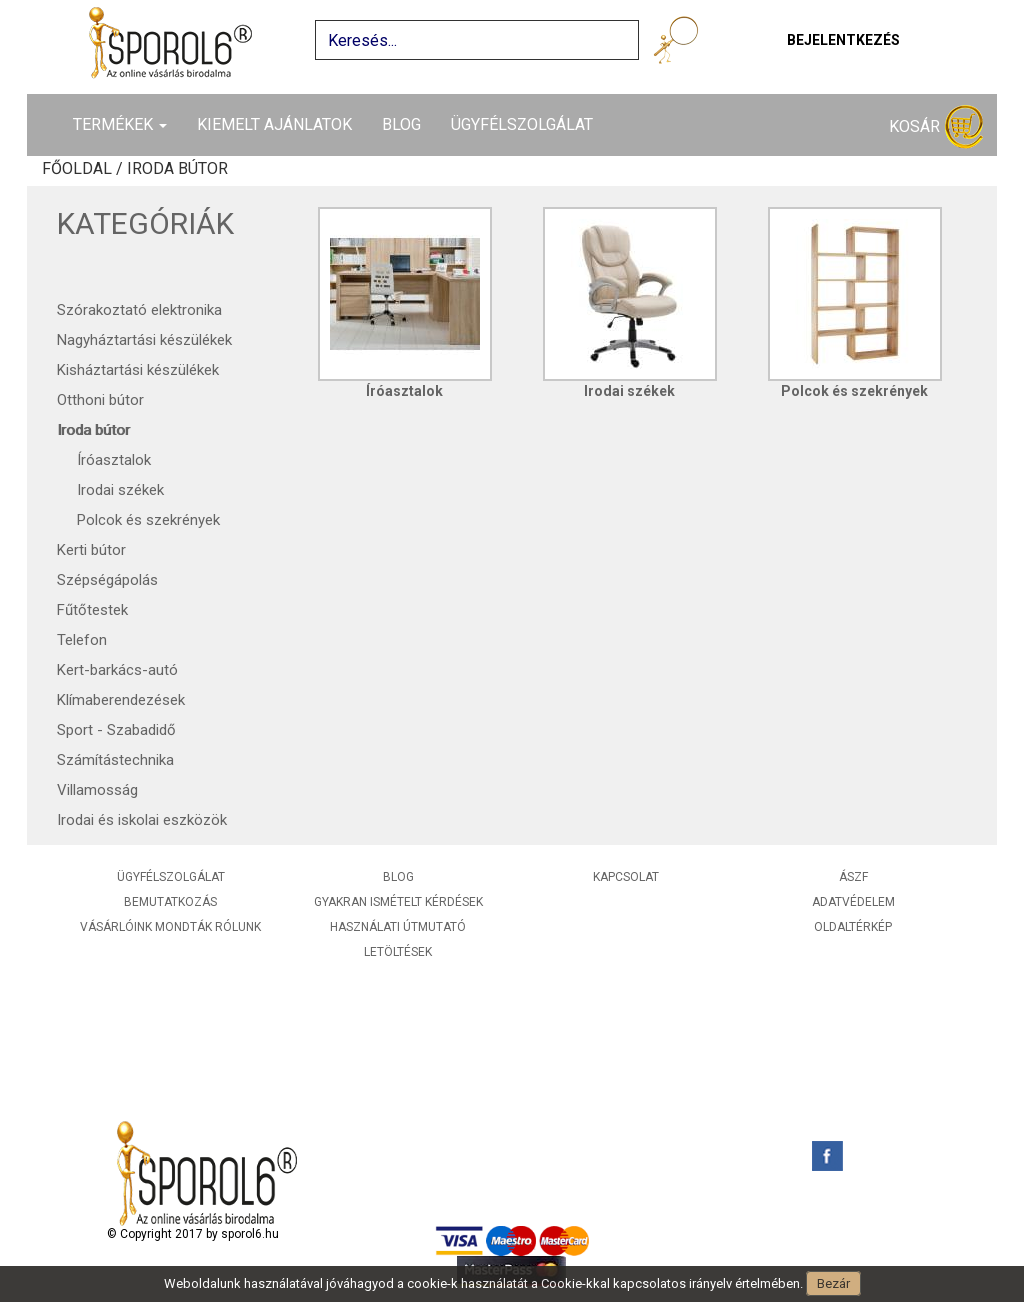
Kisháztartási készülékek (138, 370)
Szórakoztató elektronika (139, 310)
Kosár (936, 127)
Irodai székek (120, 490)
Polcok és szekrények (148, 520)
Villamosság (97, 790)
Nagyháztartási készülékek (144, 340)
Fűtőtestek (92, 610)
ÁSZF (853, 877)
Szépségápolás (107, 580)
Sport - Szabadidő (116, 730)
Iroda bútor (93, 430)
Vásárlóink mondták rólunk (170, 927)
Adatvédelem (853, 902)
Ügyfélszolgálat (522, 124)
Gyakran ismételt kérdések (398, 902)
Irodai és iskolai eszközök (142, 820)
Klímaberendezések (121, 700)
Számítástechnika (115, 760)
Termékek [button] (120, 124)
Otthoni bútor (100, 400)
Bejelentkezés (843, 40)
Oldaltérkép (853, 927)
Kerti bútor (91, 550)
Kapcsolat (626, 877)
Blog (401, 124)
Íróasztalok (114, 460)
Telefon (82, 640)
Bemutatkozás (170, 902)
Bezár (833, 1283)
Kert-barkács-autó (117, 670)
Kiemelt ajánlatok (274, 124)
